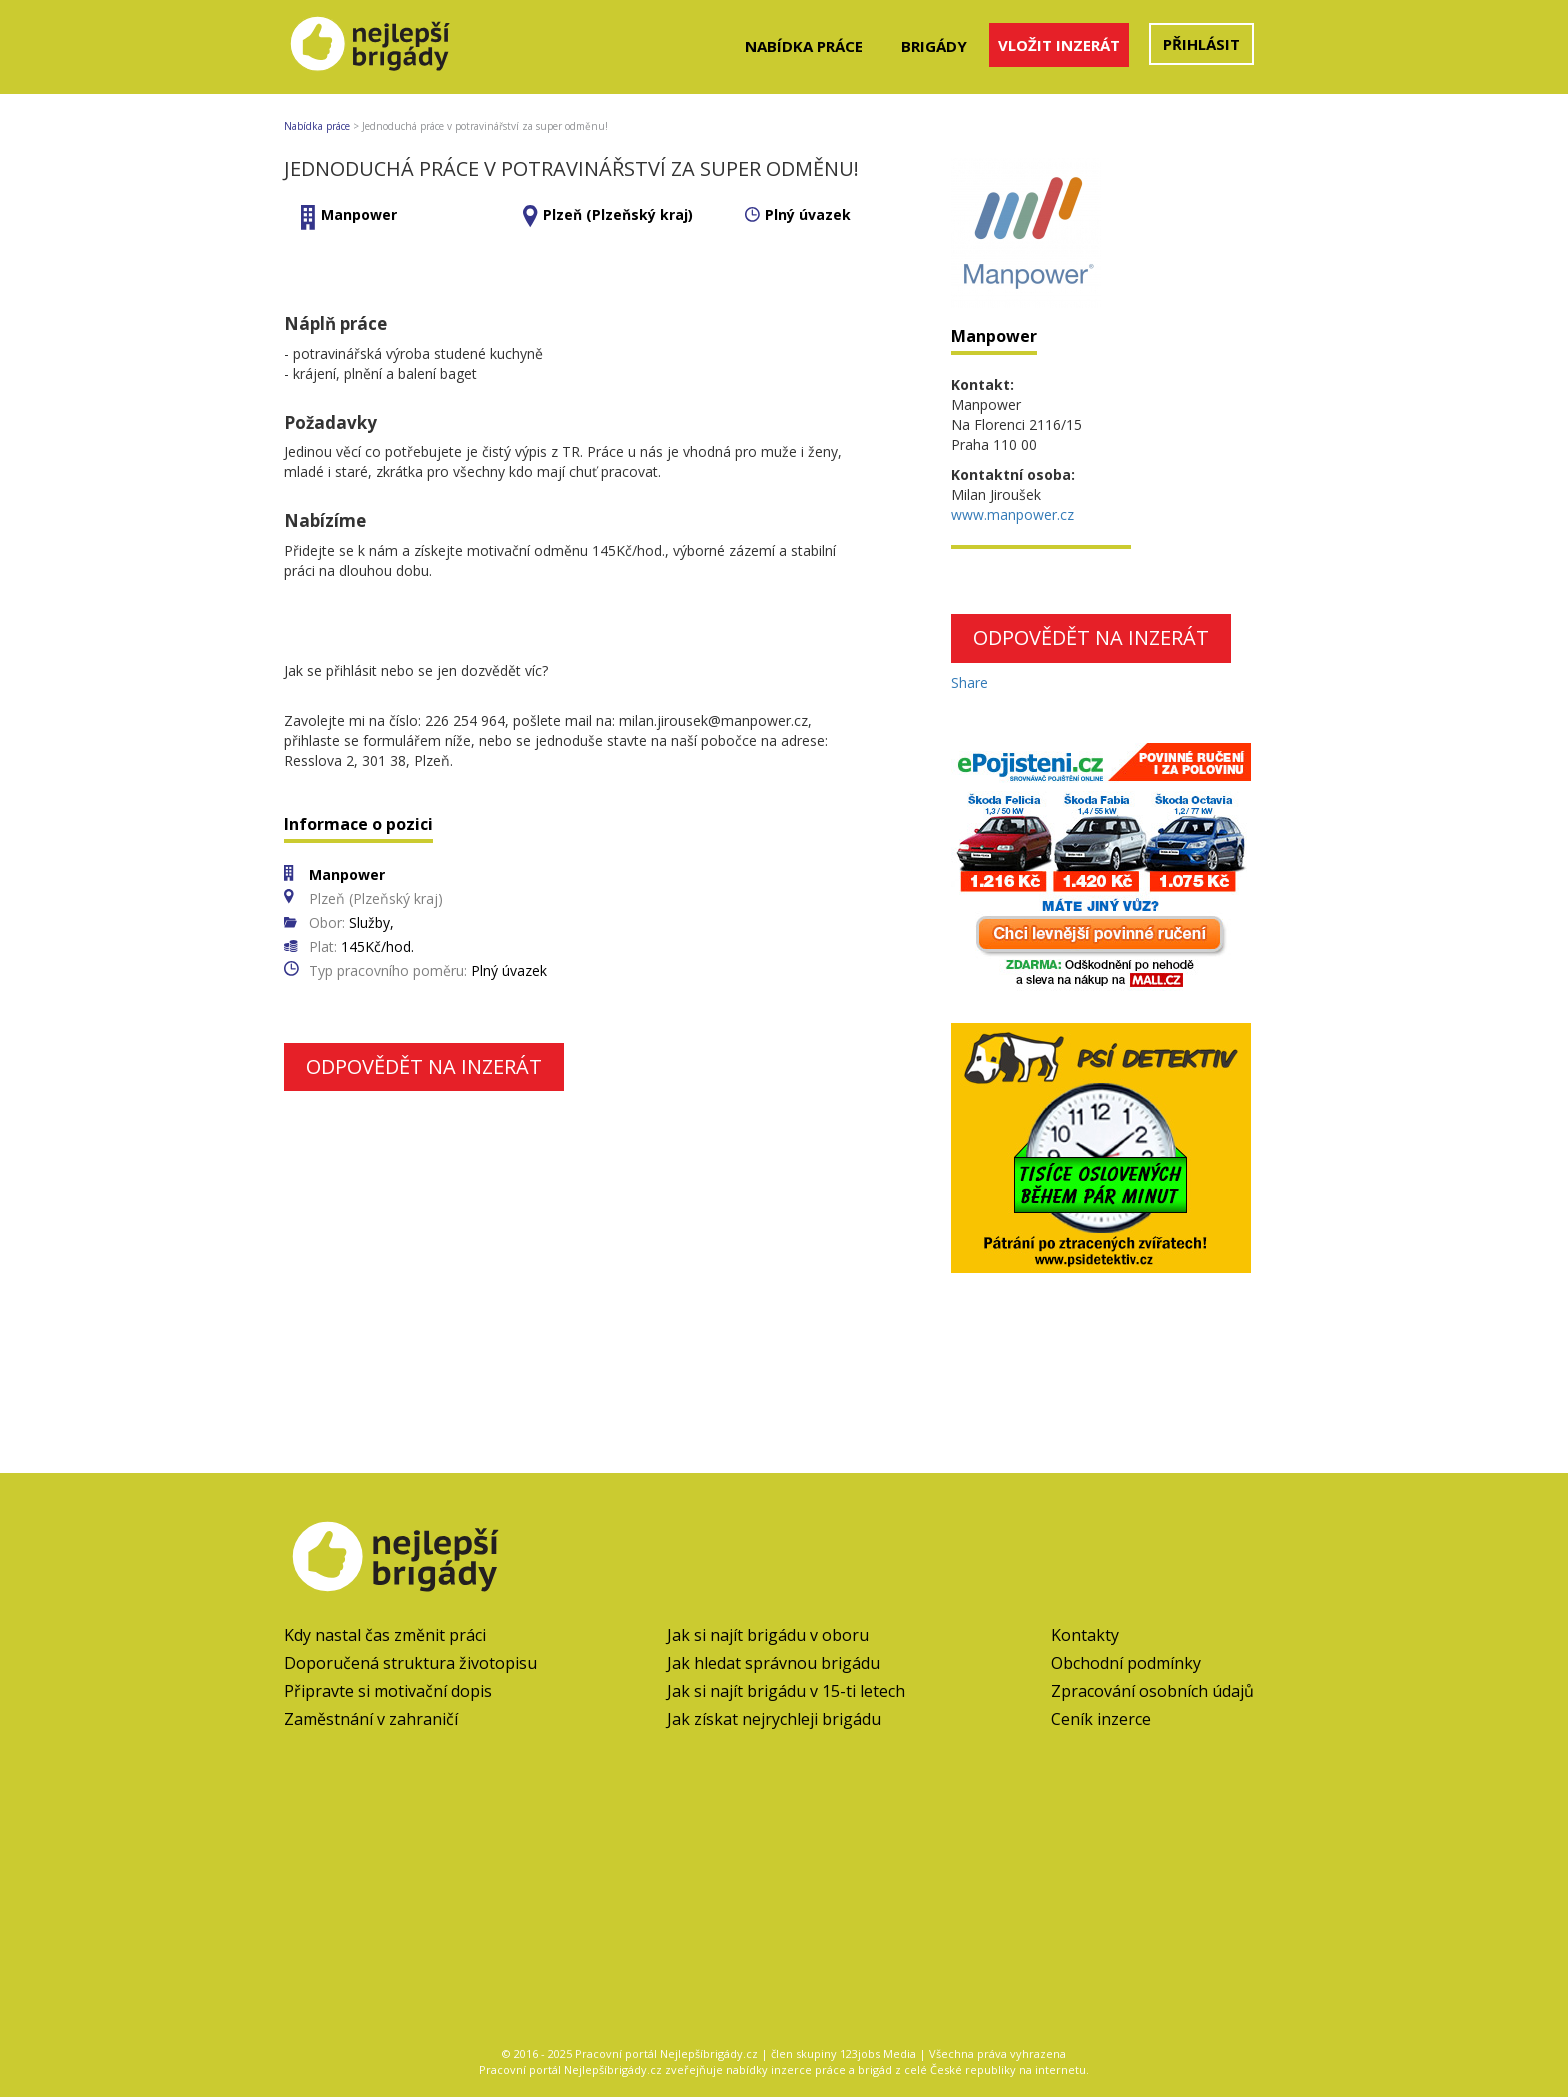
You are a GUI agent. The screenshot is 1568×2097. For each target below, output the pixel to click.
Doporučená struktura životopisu (410, 1663)
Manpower (359, 214)
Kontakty (1085, 1635)
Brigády (934, 46)
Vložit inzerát (1059, 45)
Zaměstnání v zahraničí (371, 1719)
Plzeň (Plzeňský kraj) (618, 214)
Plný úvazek (808, 214)
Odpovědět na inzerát (424, 1066)
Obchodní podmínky (1126, 1663)
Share (969, 682)
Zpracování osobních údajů (1152, 1691)
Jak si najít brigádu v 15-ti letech (786, 1691)
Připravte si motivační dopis (388, 1691)
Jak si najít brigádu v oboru (768, 1635)
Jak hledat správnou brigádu (773, 1663)
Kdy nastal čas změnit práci (385, 1635)
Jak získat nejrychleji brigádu (774, 1719)
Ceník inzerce (1101, 1719)
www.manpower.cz (1012, 514)
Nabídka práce (804, 46)
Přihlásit (1201, 44)
